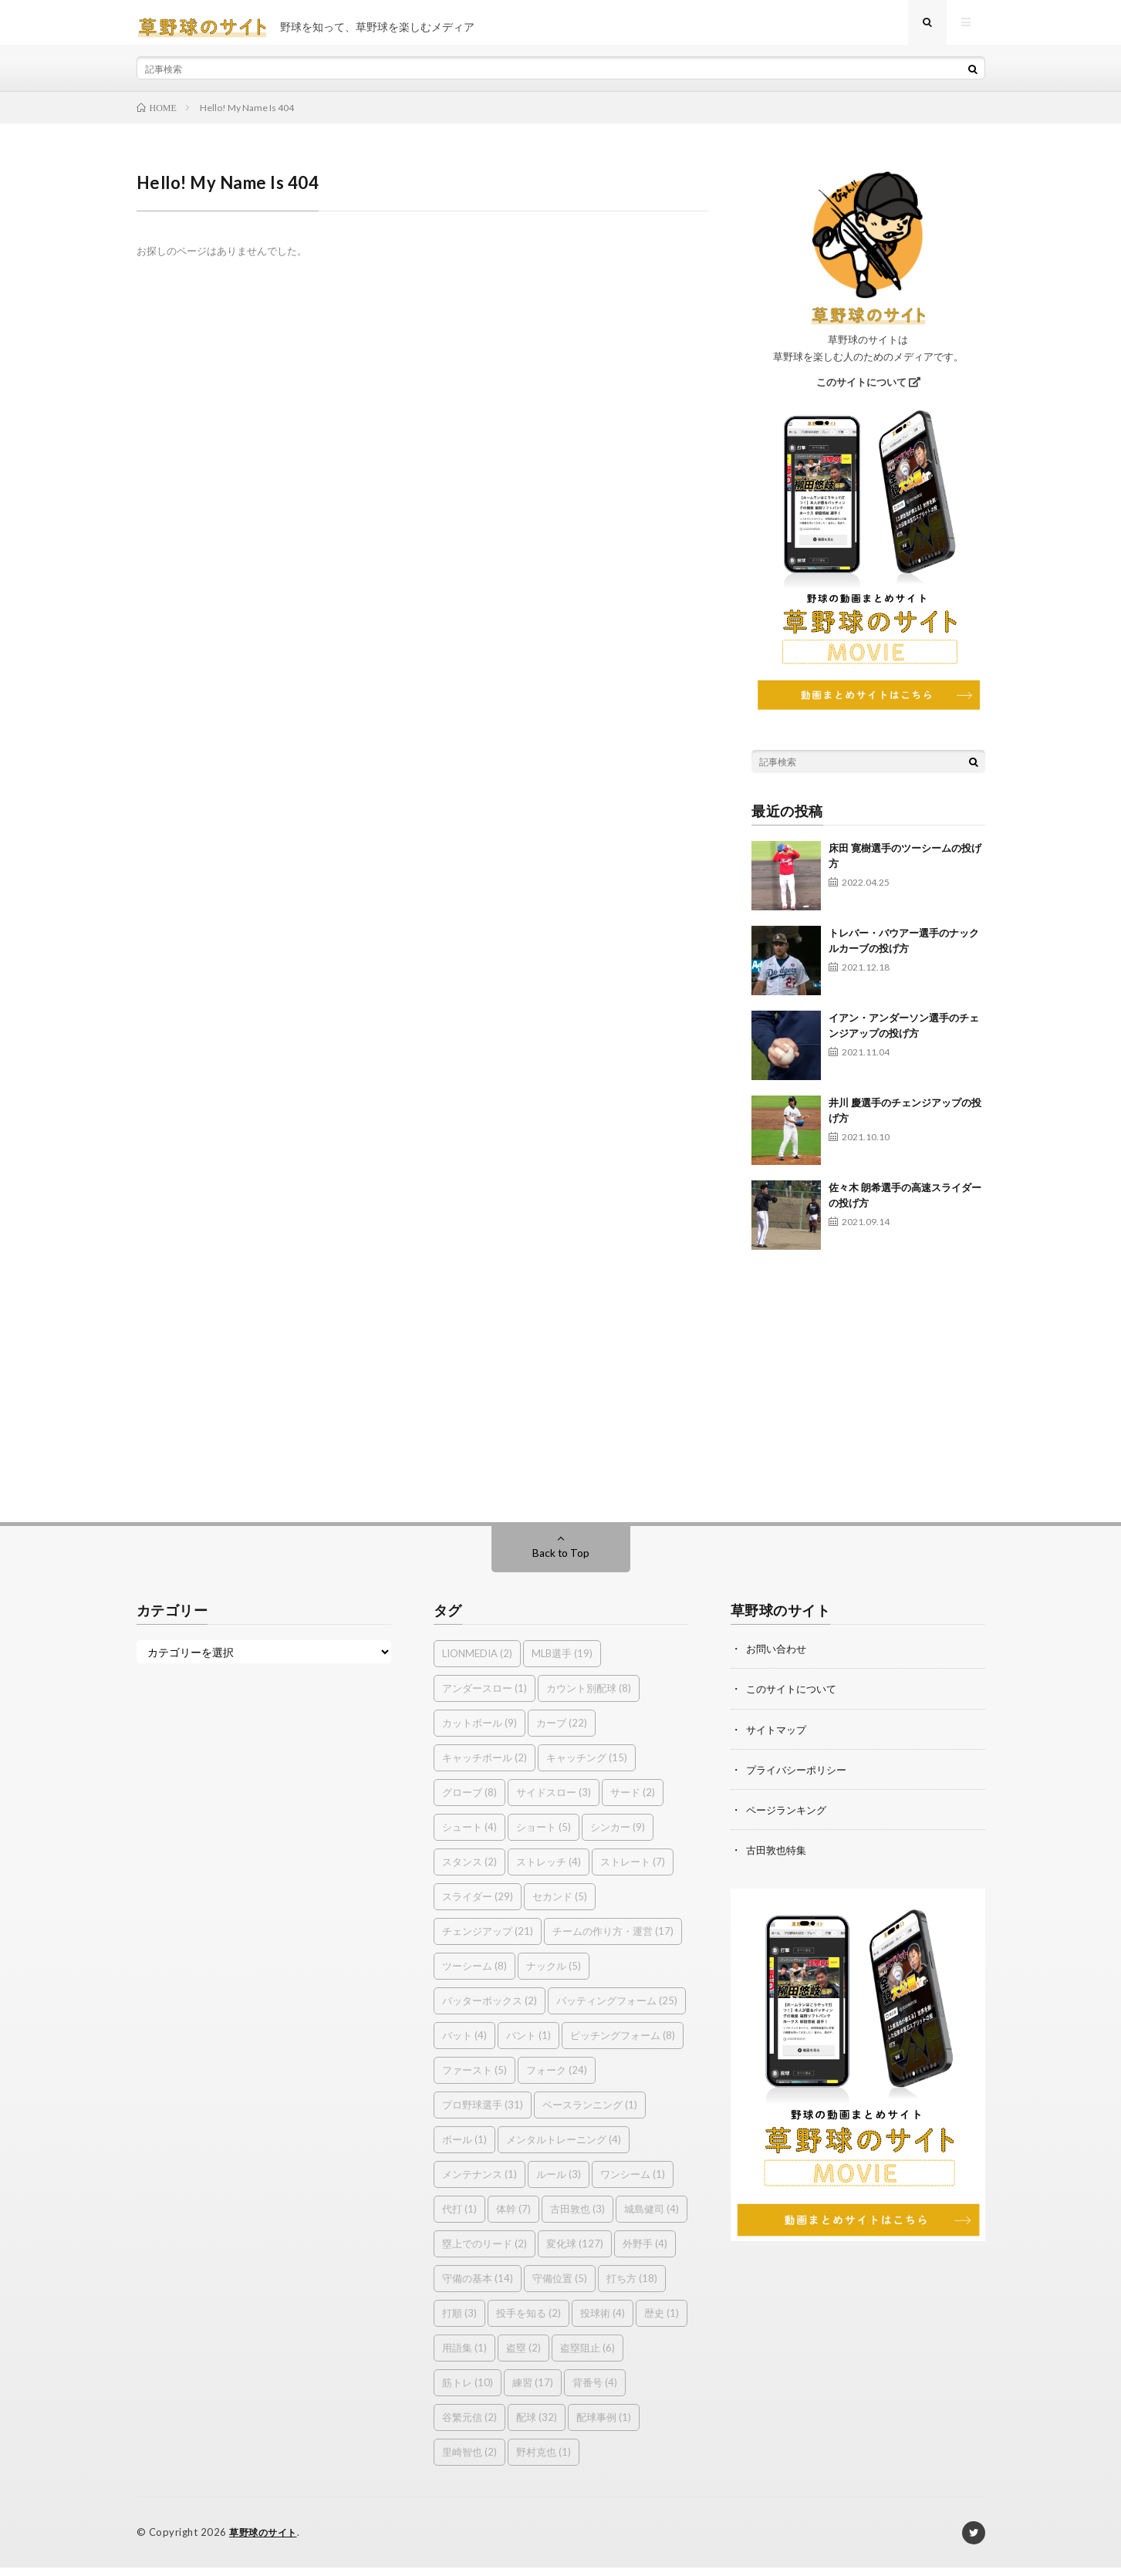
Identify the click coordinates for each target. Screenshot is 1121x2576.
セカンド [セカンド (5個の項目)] (559, 1905)
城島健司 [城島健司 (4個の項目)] (651, 2218)
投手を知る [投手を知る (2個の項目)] (528, 2322)
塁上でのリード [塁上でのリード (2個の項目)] (484, 2253)
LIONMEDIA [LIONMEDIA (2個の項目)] (477, 1662)
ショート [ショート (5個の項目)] (543, 1836)
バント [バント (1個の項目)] (528, 2044)
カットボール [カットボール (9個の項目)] (479, 1732)
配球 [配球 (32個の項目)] (536, 2426)
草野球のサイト (265, 2541)
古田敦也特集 (778, 1858)
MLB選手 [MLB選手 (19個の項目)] (562, 1662)
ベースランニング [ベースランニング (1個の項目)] (589, 2114)
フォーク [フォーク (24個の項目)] (556, 2079)
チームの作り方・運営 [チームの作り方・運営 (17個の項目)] (613, 1940)
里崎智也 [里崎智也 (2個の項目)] (469, 2461)
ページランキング (789, 1818)
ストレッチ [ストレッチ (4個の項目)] (548, 1871)
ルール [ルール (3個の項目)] (558, 2183)
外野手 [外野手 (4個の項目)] (645, 2253)
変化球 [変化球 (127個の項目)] (574, 2253)
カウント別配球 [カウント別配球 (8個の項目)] (588, 1697)
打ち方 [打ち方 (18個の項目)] (631, 2287)
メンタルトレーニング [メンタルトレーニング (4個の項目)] (563, 2148)
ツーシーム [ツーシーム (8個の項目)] (474, 1975)
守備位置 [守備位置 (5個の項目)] (559, 2287)
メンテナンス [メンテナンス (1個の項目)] (479, 2183)
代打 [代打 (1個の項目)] (459, 2218)
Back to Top (560, 1561)
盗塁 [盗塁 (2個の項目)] (523, 2357)
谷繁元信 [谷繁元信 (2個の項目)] (469, 2426)
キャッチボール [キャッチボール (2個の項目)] (484, 1767)
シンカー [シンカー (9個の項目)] (617, 1836)
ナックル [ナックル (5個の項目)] (553, 1975)
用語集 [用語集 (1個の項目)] (464, 2357)
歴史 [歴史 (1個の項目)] (661, 2322)
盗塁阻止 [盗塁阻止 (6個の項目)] (587, 2357)
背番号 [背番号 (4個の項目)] (594, 2391)
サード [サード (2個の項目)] (632, 1801)
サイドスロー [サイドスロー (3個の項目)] (553, 1801)
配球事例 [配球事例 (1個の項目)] (603, 2426)
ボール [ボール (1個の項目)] (464, 2148)
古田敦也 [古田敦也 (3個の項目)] (577, 2218)
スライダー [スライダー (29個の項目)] (477, 1905)
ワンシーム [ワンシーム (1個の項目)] (632, 2183)
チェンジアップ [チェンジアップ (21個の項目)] (487, 1940)
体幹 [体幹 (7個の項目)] (513, 2218)
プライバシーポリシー (800, 1777)
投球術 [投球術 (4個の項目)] (602, 2322)
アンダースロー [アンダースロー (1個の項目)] (484, 1697)
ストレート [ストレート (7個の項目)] (632, 1871)
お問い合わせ (778, 1657)
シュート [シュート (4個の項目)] (469, 1836)
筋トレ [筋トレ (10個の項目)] (467, 2391)
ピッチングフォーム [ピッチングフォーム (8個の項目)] (622, 2044)
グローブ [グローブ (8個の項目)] (469, 1801)
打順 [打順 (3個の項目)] (459, 2322)
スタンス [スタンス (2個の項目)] (469, 1871)
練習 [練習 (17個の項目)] (532, 2391)
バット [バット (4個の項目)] (464, 2044)
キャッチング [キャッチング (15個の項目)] (586, 1767)
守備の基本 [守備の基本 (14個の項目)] (477, 2287)
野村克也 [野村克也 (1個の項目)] (543, 2461)
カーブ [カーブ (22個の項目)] (561, 1732)
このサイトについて (868, 391)
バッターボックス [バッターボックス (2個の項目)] (489, 2010)
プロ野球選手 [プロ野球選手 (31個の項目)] (482, 2114)
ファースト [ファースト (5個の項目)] (474, 2079)
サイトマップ (778, 1737)
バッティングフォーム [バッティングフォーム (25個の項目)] (616, 2010)
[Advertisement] (868, 1387)
